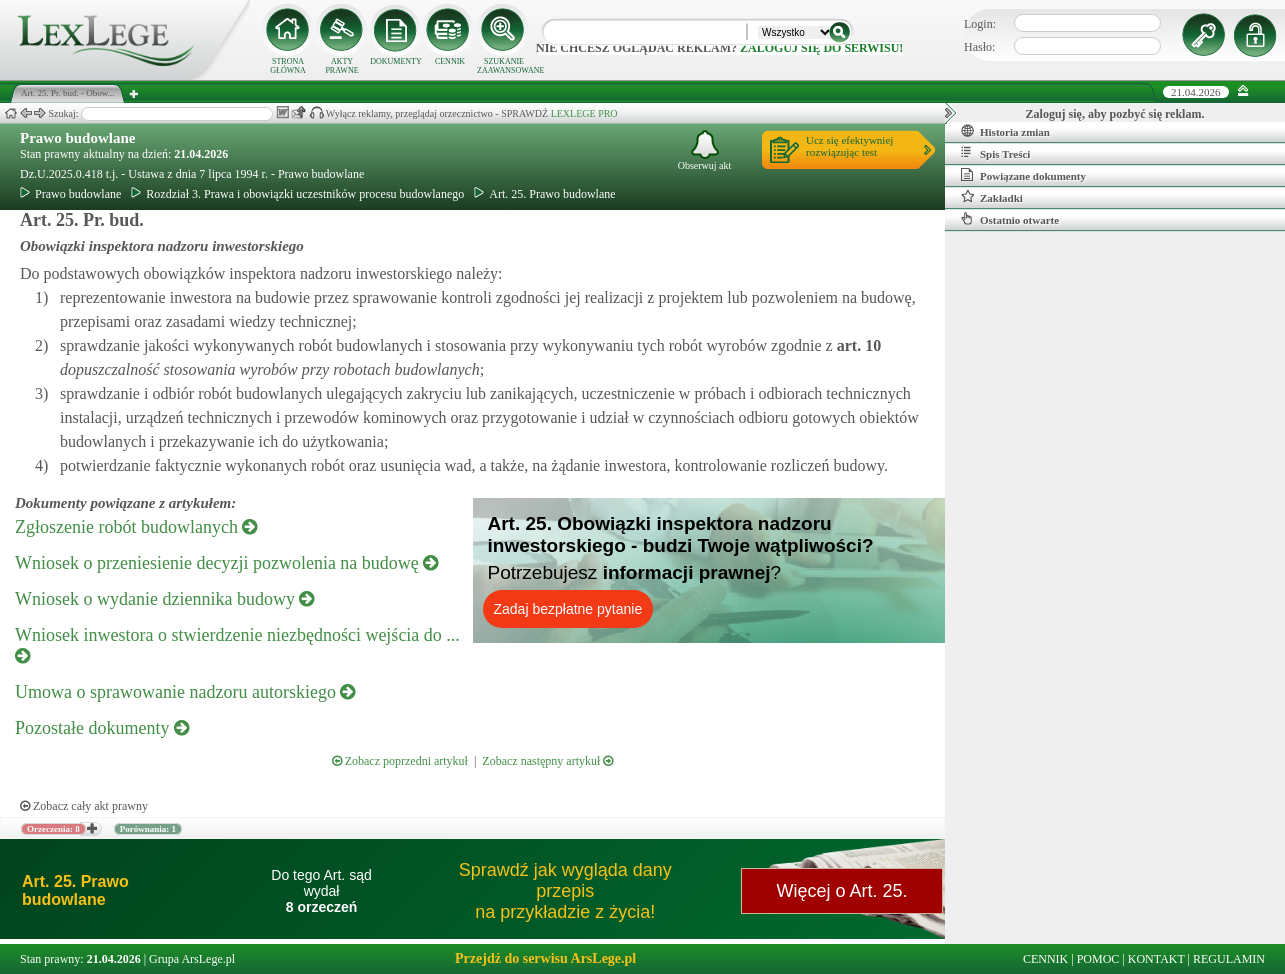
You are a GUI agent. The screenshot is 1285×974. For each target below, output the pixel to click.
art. (857, 345)
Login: (980, 24)
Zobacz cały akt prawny (84, 806)
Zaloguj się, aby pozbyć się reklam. (1115, 114)
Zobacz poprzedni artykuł (400, 761)
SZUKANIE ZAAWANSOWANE (504, 66)
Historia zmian (1005, 131)
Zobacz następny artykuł (547, 761)
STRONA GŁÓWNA (288, 66)
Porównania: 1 (148, 829)
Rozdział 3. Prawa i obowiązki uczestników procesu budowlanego (297, 194)
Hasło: (979, 47)
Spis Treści (995, 153)
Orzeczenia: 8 (53, 829)
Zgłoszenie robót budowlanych (136, 527)
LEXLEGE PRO (584, 113)
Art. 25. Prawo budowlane (544, 194)
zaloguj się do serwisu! (821, 48)
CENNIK (450, 61)
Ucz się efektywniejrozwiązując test (849, 146)
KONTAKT (1156, 959)
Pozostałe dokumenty (102, 728)
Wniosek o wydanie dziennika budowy (164, 599)
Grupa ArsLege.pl (192, 959)
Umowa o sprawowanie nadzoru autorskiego (185, 692)
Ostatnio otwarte (1010, 219)
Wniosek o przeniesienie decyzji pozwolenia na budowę (226, 563)
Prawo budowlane (77, 138)
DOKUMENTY (396, 61)
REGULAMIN (1229, 959)
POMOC (1098, 959)
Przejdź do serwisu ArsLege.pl (545, 958)
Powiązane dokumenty (1023, 175)
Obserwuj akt (705, 150)
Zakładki (992, 197)
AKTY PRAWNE (341, 66)
